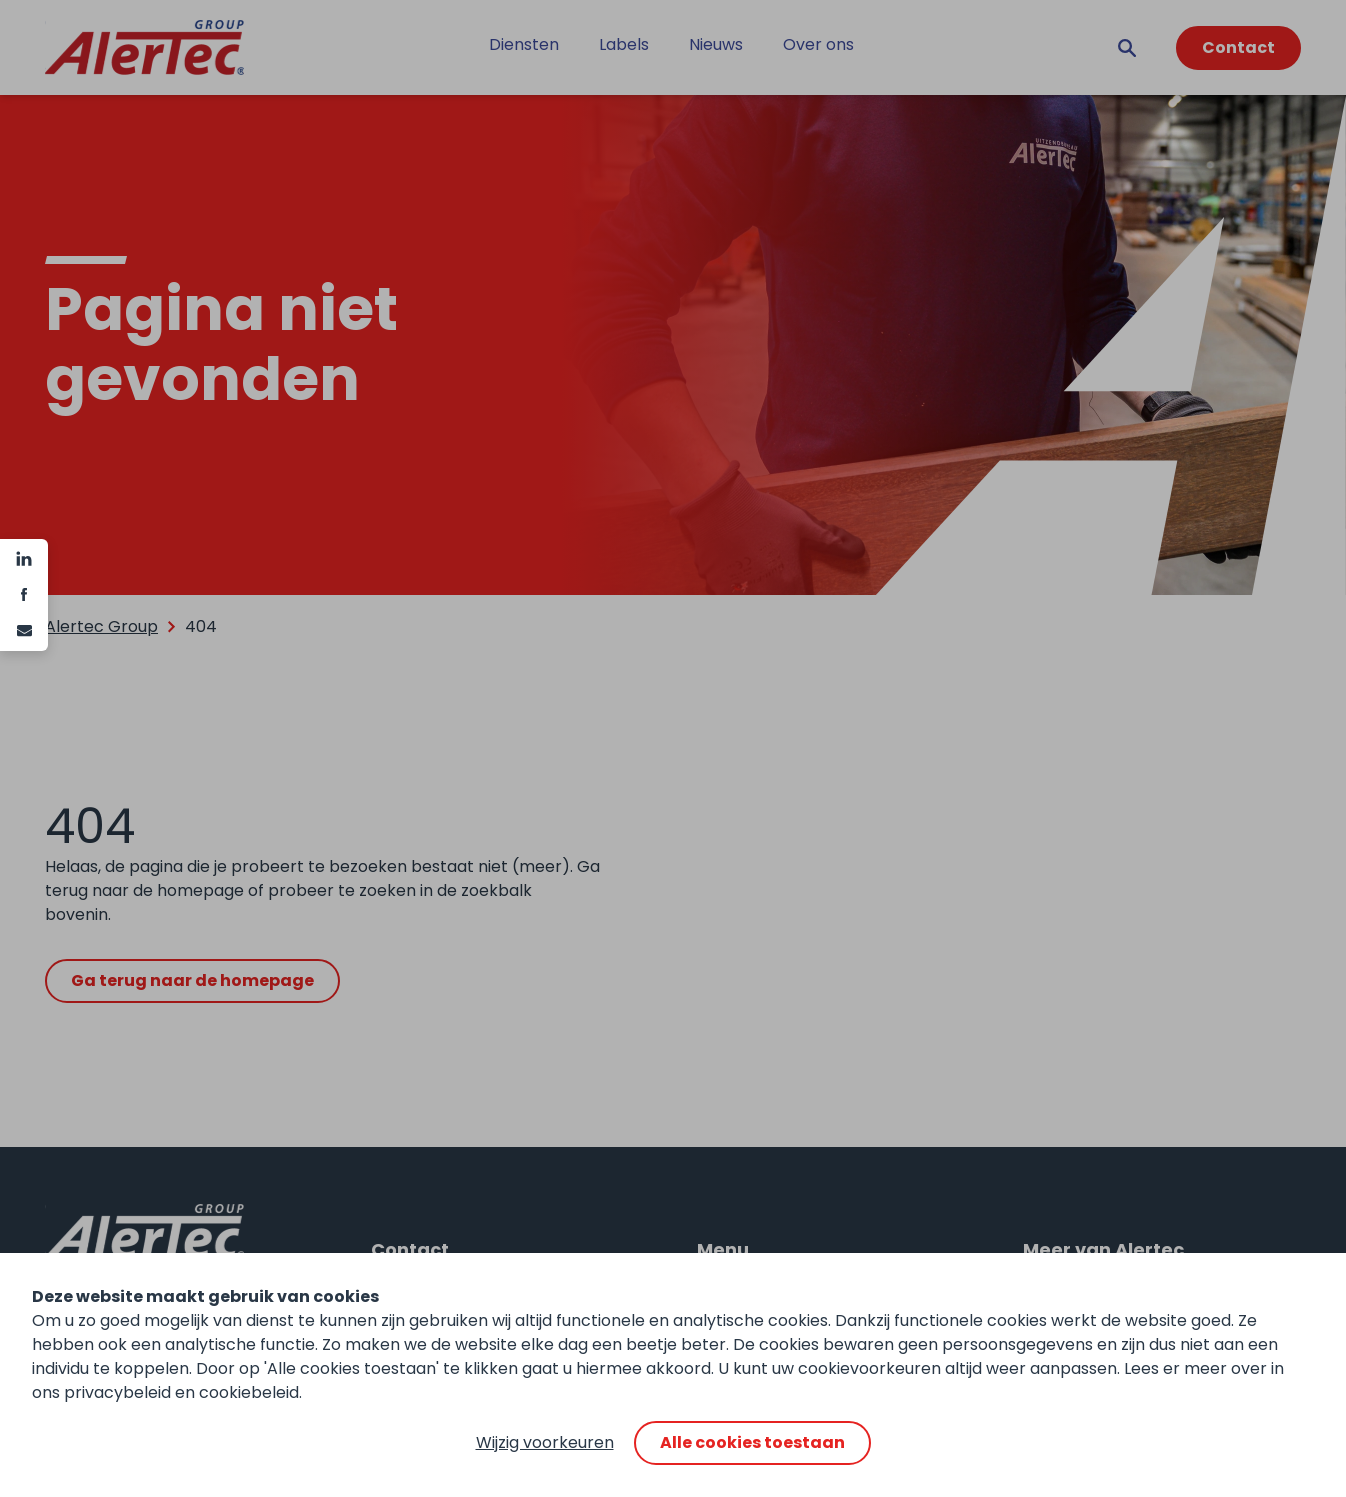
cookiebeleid (249, 1392)
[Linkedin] (24, 559)
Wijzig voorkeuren (545, 1442)
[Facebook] (24, 595)
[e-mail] (24, 631)
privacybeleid (117, 1392)
